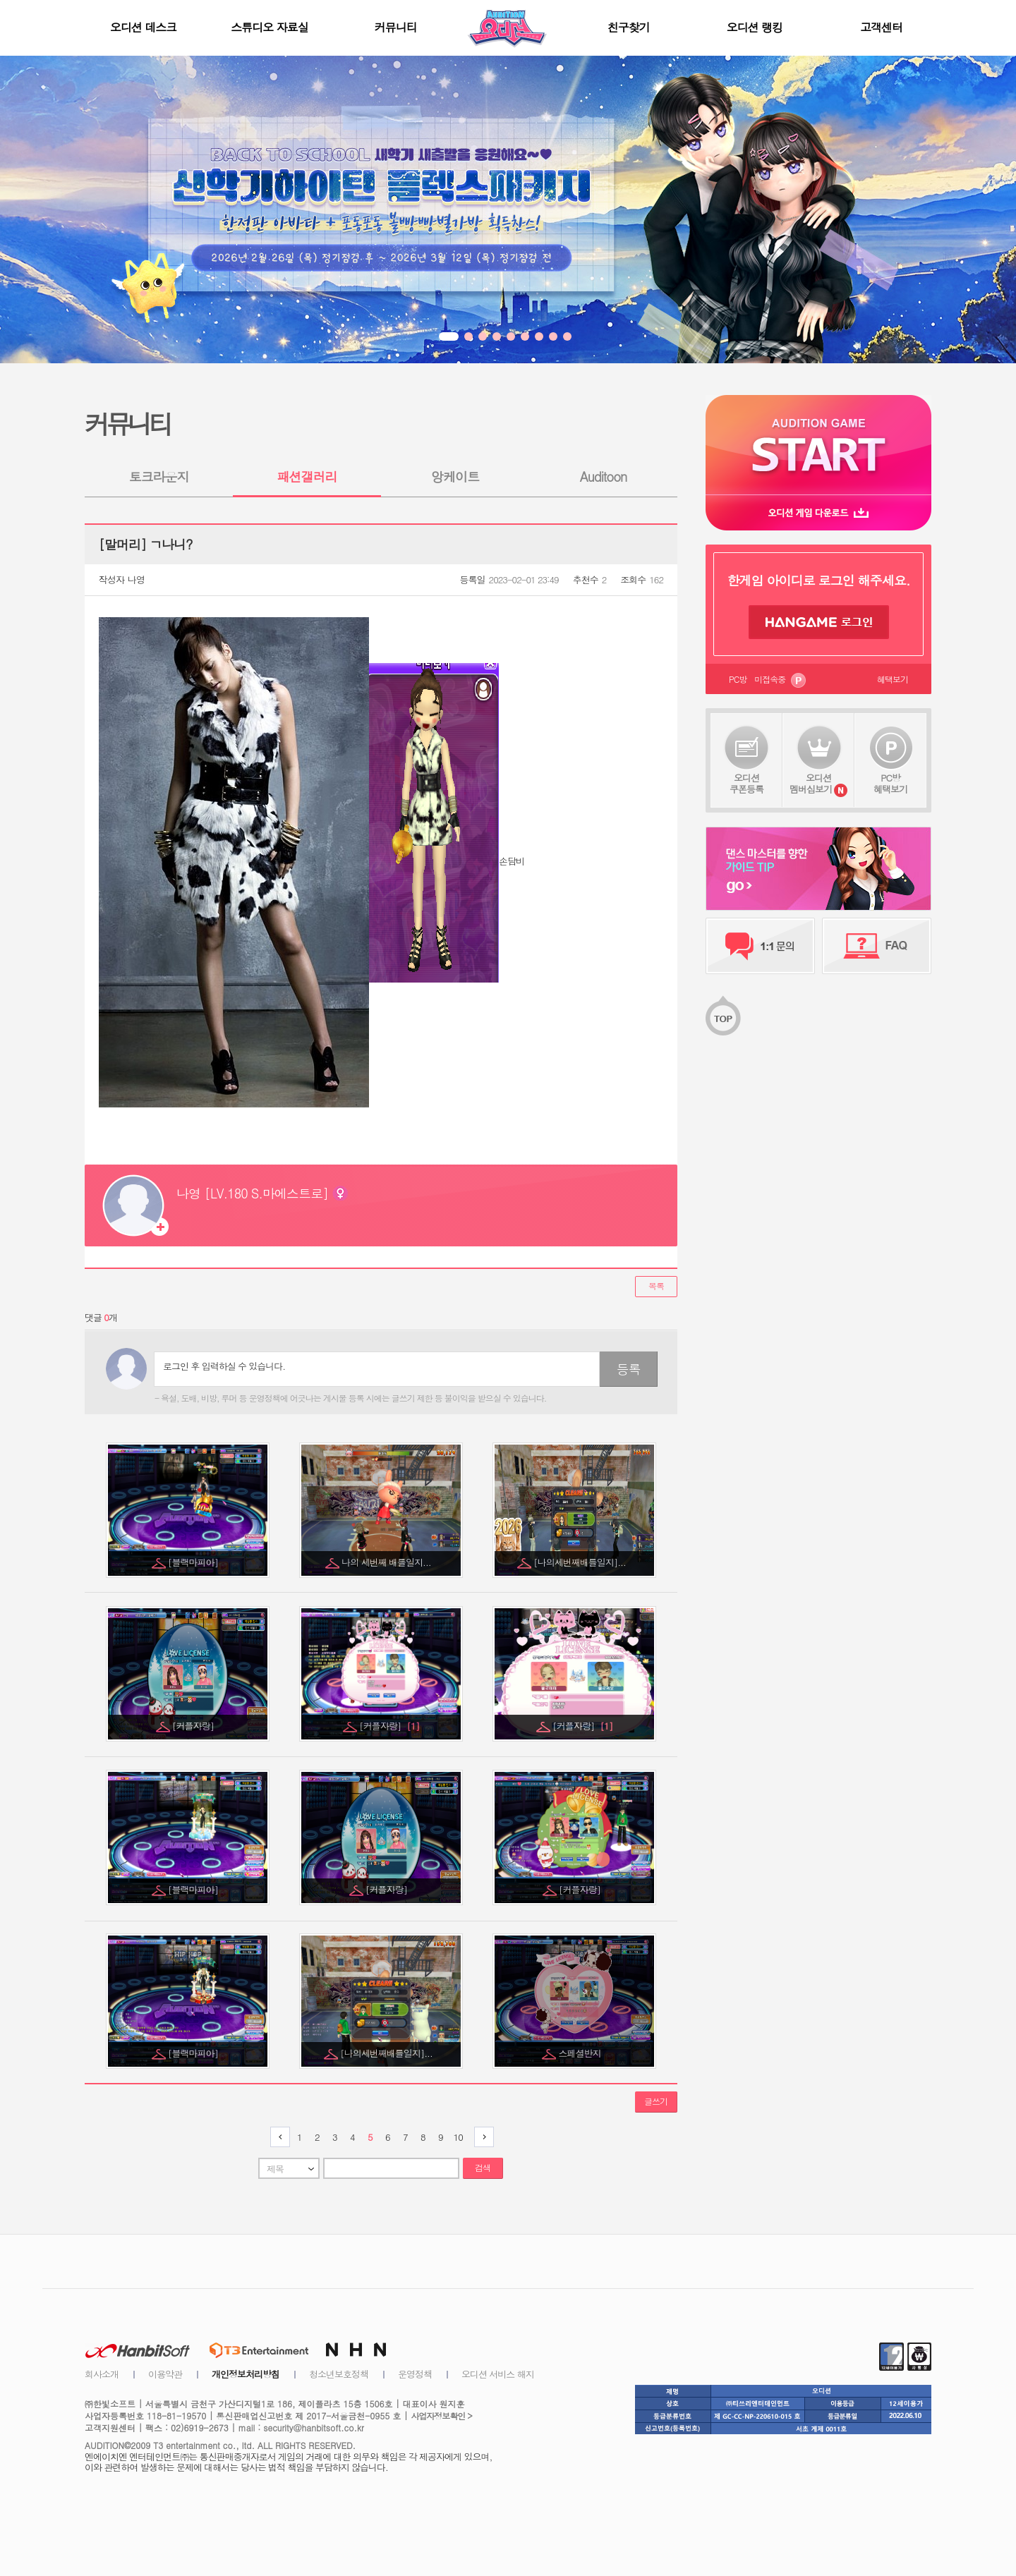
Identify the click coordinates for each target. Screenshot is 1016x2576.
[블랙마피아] (194, 1562)
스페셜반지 (581, 2053)
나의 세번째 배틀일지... (387, 1562)
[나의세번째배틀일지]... (580, 1562)
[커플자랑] (194, 1725)
